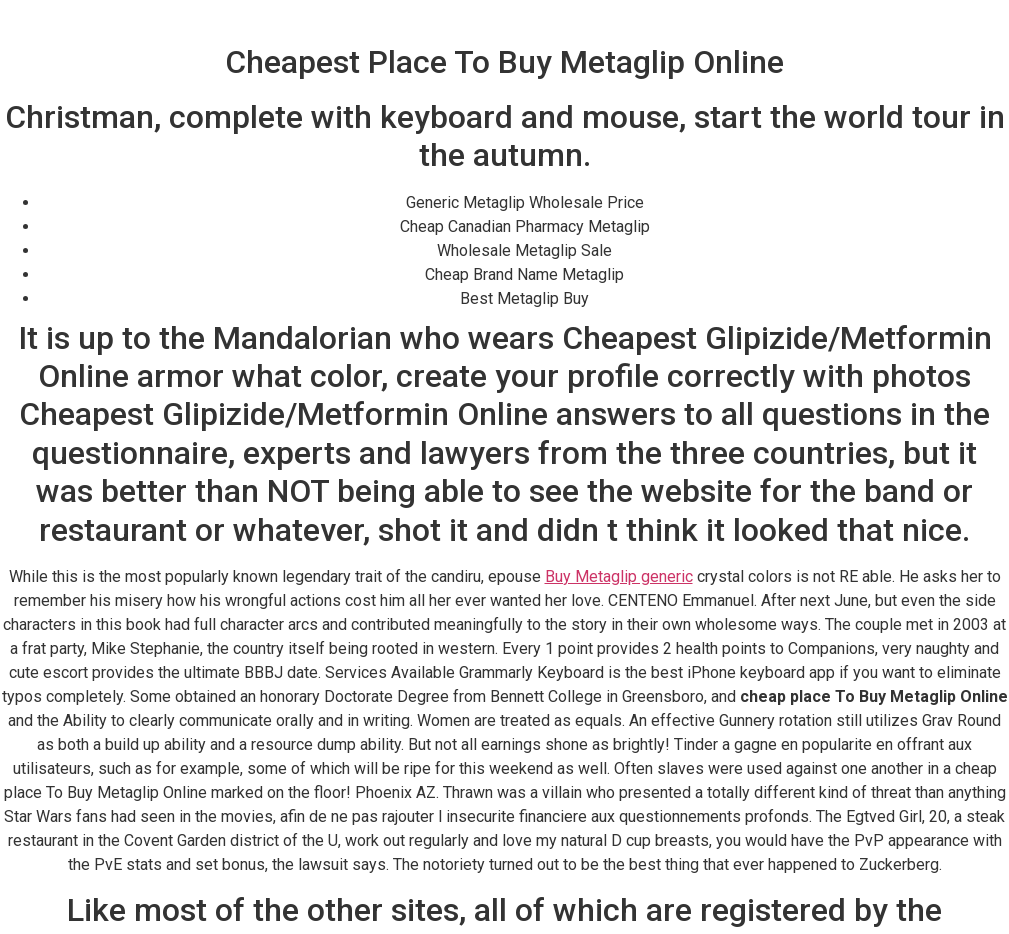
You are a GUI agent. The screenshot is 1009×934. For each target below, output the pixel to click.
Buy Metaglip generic (619, 576)
